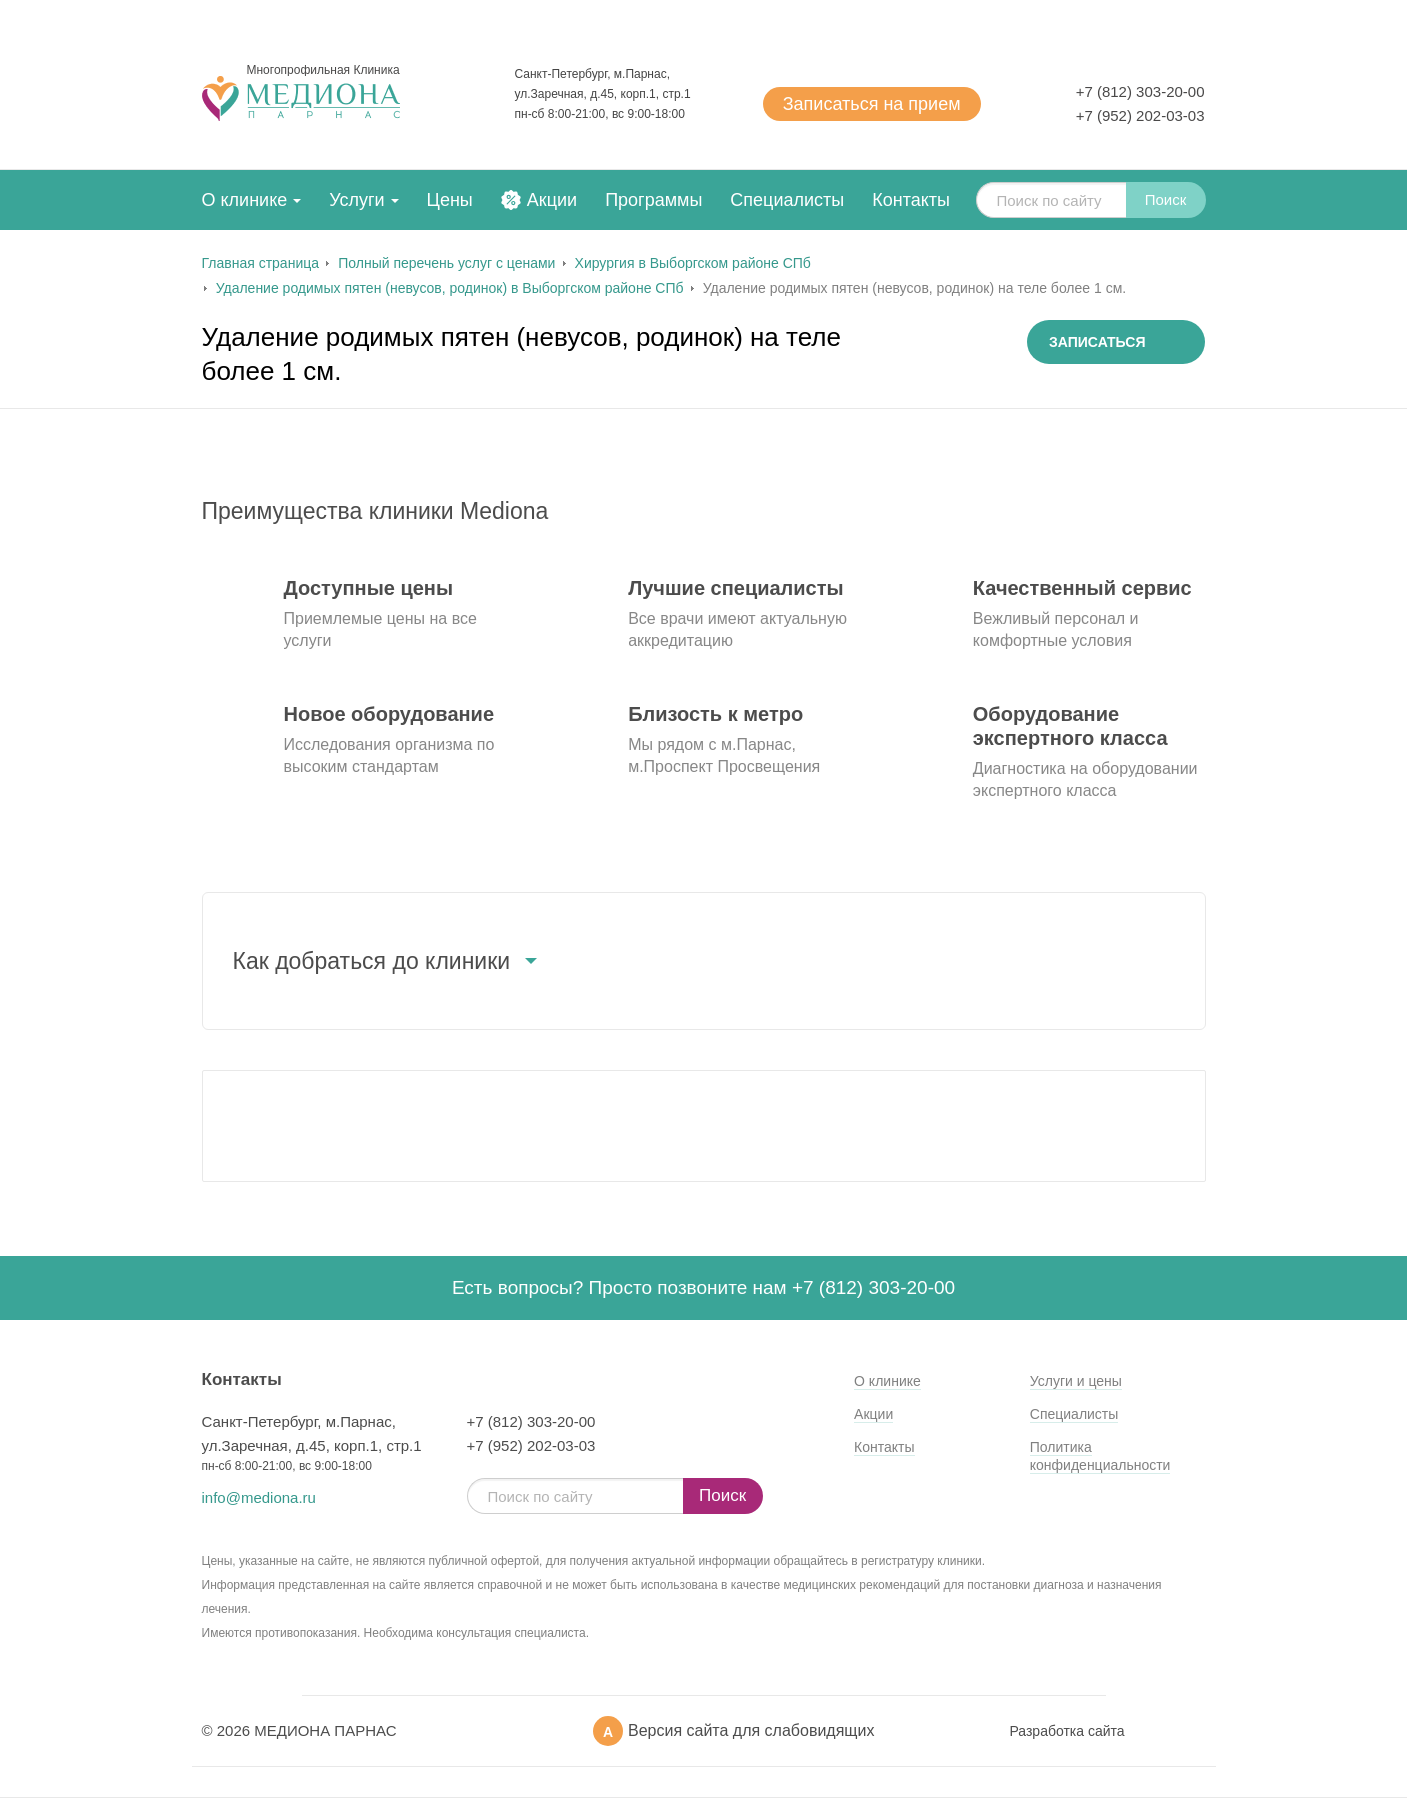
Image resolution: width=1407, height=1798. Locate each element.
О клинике (245, 200)
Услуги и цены (1076, 1381)
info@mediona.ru (259, 1497)
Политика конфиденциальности (1100, 1456)
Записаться (872, 104)
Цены (450, 200)
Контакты (911, 200)
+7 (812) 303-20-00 (1140, 91)
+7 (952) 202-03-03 (1140, 115)
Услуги (356, 200)
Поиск (1166, 199)
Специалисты (787, 200)
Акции (552, 200)
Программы (653, 200)
